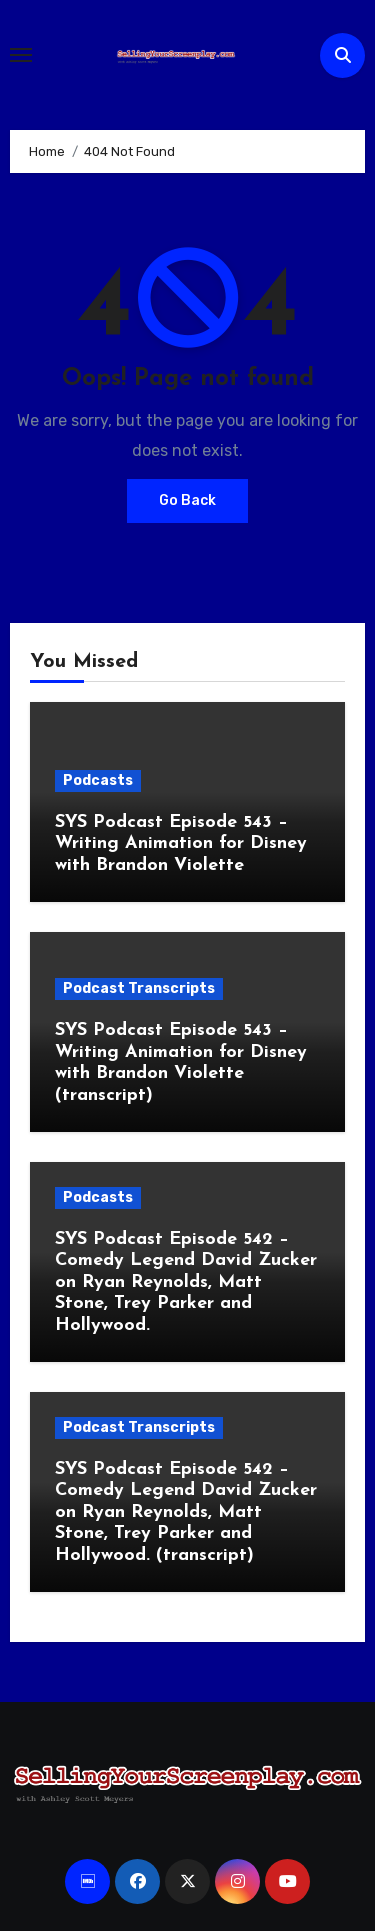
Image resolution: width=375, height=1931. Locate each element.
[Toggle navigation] (21, 55)
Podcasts (98, 780)
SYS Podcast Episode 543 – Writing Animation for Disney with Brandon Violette (181, 844)
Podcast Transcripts (139, 988)
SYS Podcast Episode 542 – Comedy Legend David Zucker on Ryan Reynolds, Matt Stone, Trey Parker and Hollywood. (186, 1282)
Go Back (187, 500)
